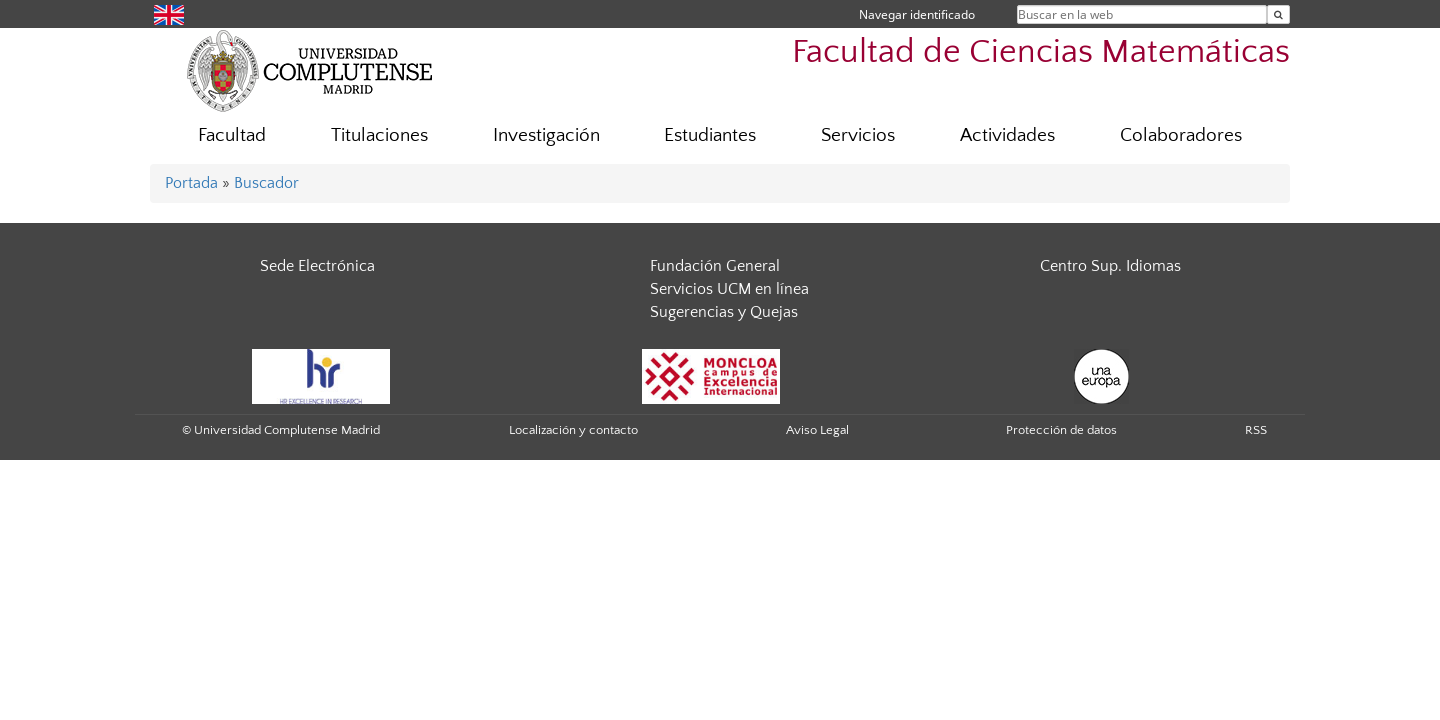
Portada (191, 183)
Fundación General (715, 266)
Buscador (266, 183)
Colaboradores (1181, 135)
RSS (1256, 430)
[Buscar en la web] (1278, 14)
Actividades (1007, 135)
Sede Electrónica (317, 266)
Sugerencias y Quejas (724, 312)
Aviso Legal (817, 430)
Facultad (232, 135)
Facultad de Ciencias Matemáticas (1041, 52)
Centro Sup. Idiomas (1110, 266)
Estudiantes (710, 135)
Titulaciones (379, 135)
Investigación (546, 135)
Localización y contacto (573, 430)
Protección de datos (1061, 430)
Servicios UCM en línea (729, 289)
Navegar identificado (917, 14)
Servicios (858, 135)
